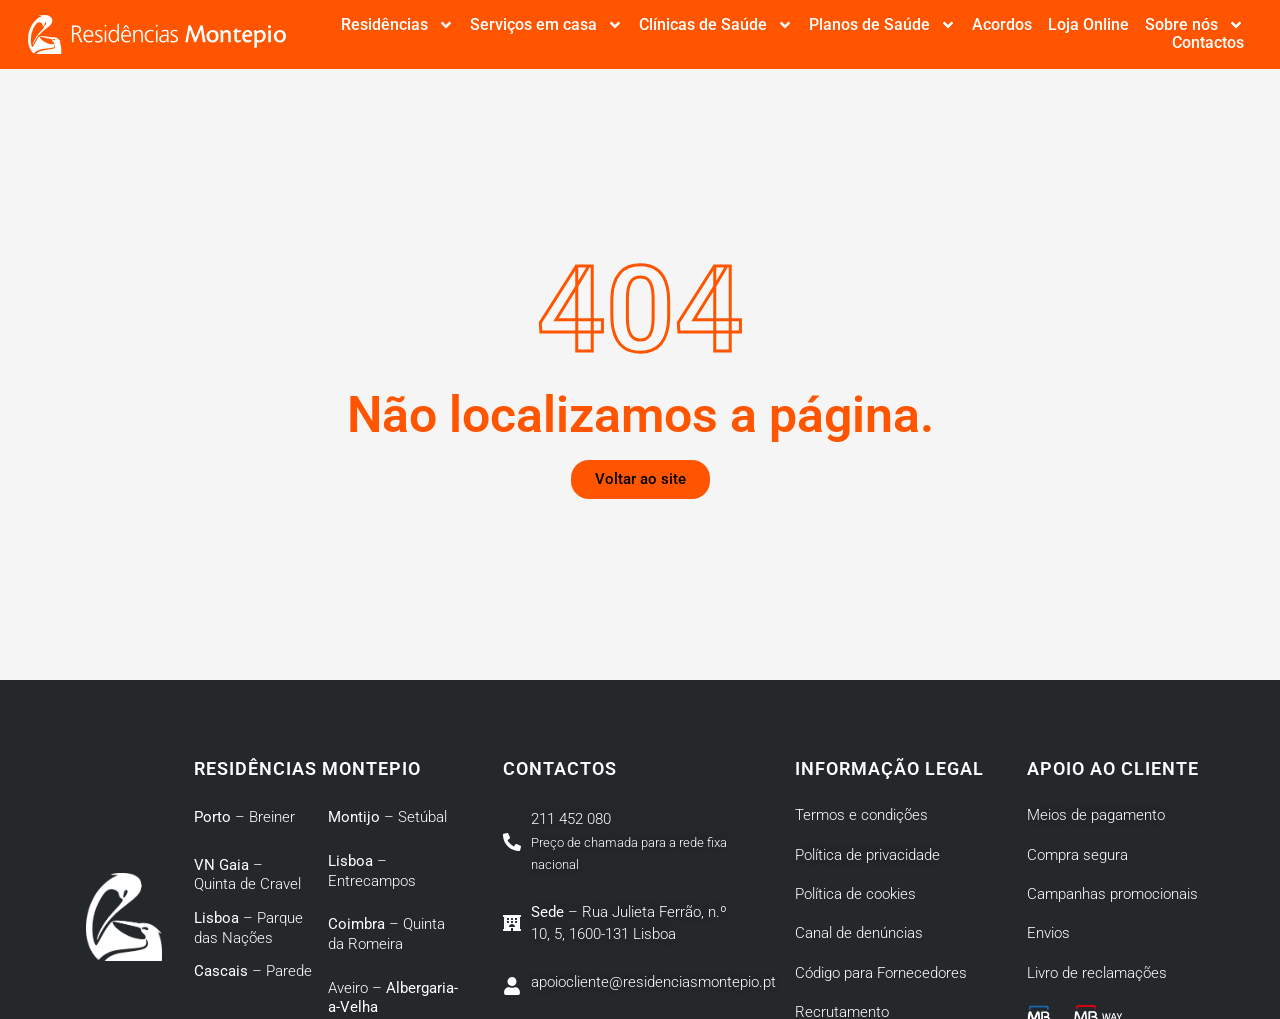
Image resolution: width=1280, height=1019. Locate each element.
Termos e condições (861, 815)
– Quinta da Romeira (386, 934)
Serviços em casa (546, 25)
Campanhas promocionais (1112, 894)
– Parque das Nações (248, 928)
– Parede (253, 971)
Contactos (1208, 43)
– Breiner (244, 817)
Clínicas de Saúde (716, 25)
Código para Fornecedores (881, 973)
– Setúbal (387, 817)
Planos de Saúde (882, 25)
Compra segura (1077, 855)
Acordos (1002, 25)
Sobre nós (1194, 25)
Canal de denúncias (859, 933)
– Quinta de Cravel (247, 875)
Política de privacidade (867, 855)
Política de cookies (855, 894)
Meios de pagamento (1096, 815)
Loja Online (1088, 25)
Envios (1048, 933)
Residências (397, 25)
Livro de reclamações (1097, 973)
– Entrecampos (372, 871)
